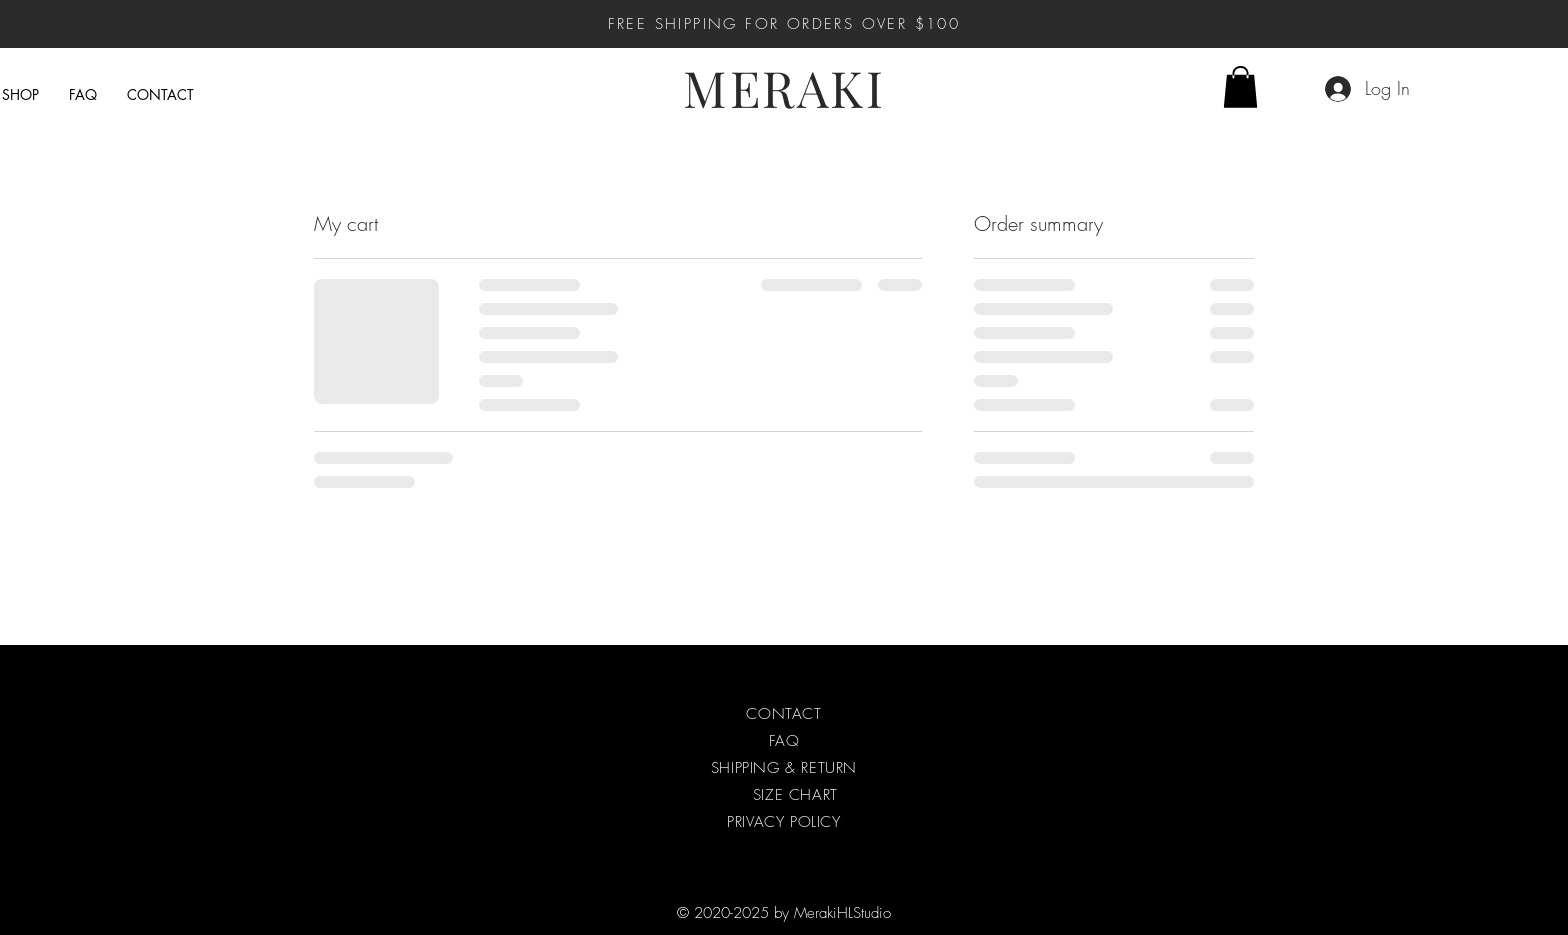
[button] (1240, 87)
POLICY (815, 822)
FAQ (784, 741)
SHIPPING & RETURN (784, 768)
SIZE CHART (795, 795)
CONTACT (783, 714)
